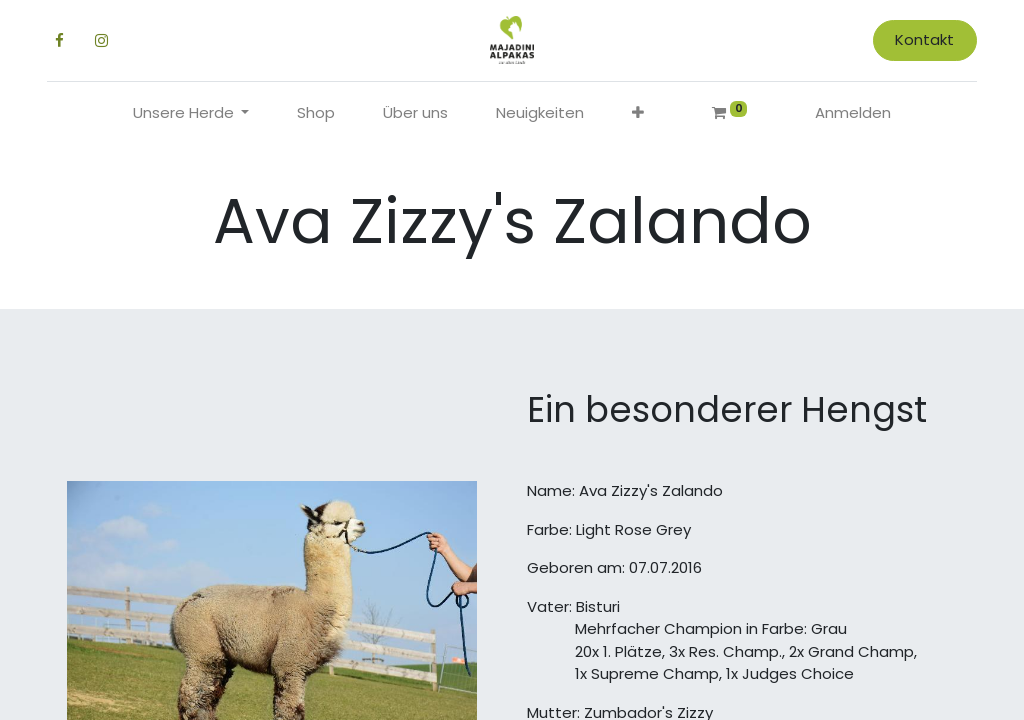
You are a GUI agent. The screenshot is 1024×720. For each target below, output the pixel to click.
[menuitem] (316, 113)
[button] (638, 113)
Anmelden (853, 112)
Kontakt (924, 39)
